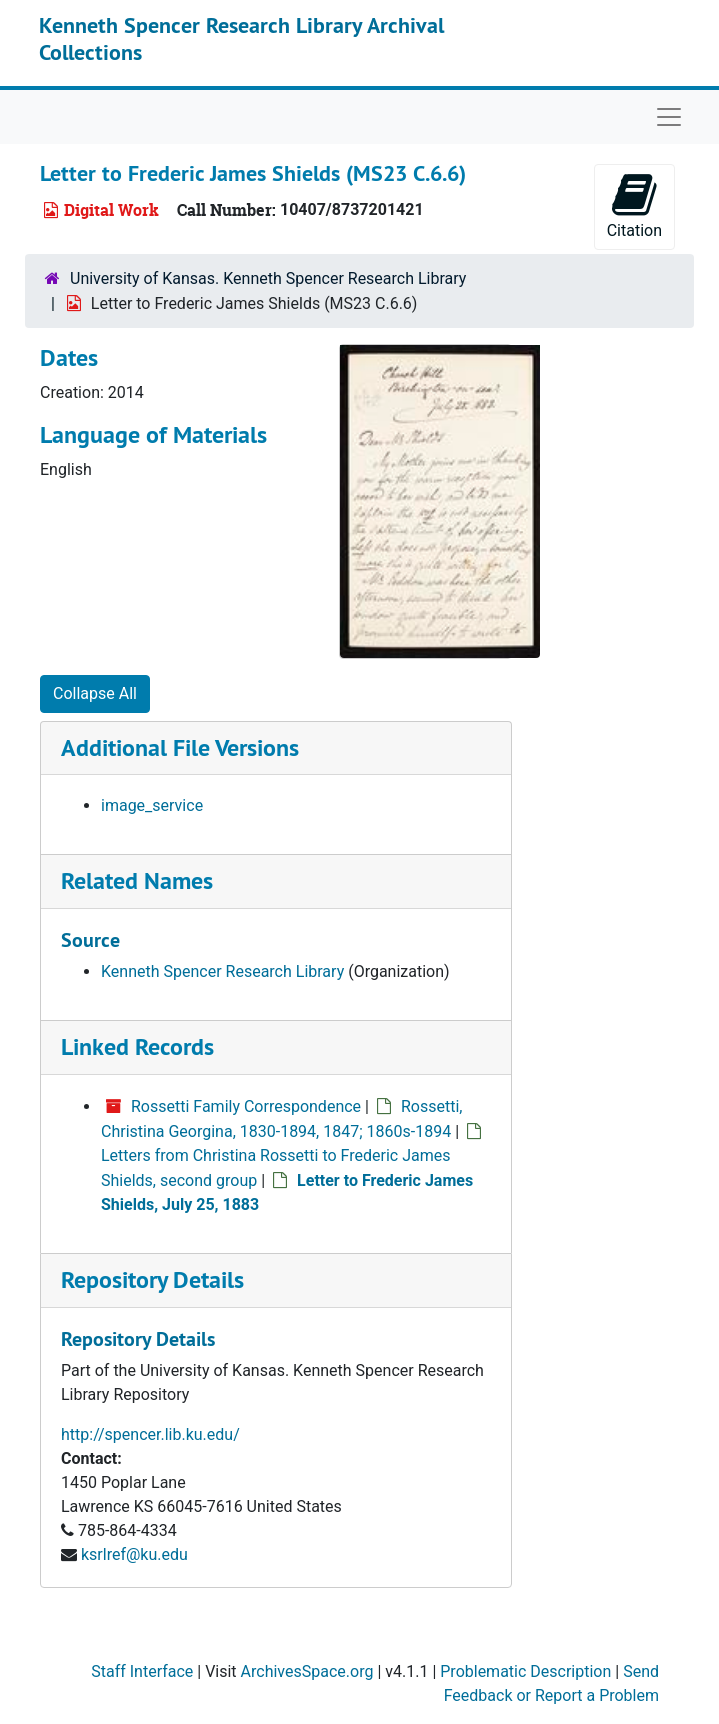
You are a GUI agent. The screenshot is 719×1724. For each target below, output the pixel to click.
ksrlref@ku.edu (134, 1554)
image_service (152, 805)
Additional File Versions (180, 747)
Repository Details (152, 1279)
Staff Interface (142, 1671)
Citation (634, 205)
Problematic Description (525, 1671)
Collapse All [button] (95, 693)
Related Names (137, 880)
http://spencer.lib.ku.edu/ (150, 1434)
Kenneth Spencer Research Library (222, 971)
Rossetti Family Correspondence (246, 1106)
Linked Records (137, 1046)
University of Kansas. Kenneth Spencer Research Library (268, 278)
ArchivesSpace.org (307, 1671)
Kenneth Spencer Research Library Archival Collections (241, 38)
